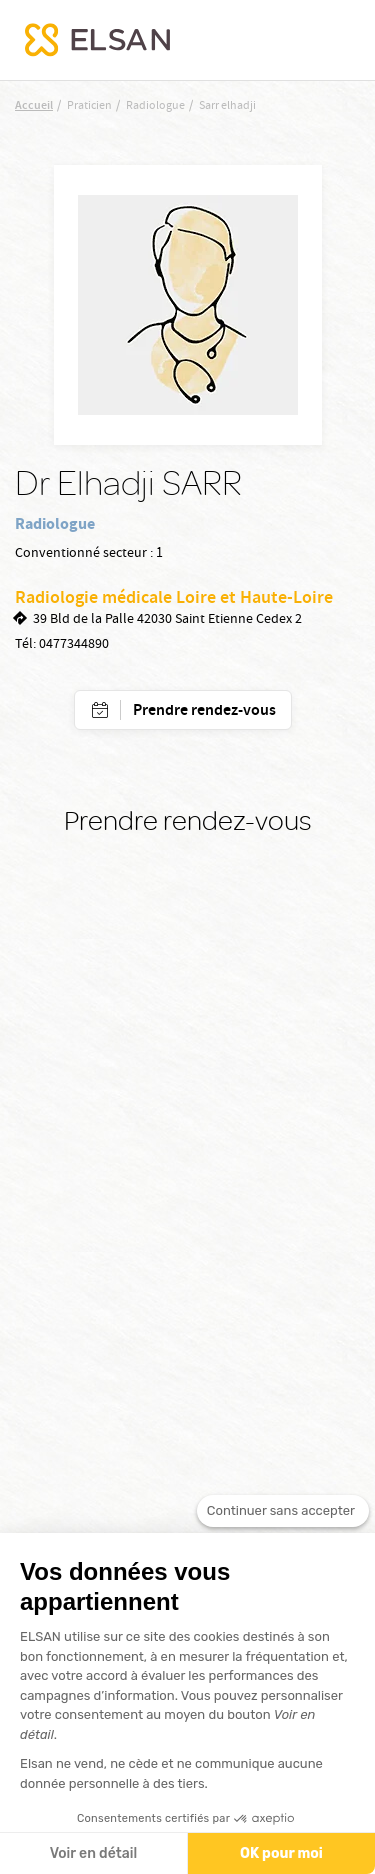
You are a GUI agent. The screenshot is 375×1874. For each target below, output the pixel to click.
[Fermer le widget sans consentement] (283, 1519)
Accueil (34, 106)
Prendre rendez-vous (204, 711)
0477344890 (74, 645)
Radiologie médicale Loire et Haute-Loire (174, 599)
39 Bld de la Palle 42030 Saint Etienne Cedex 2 (167, 620)
